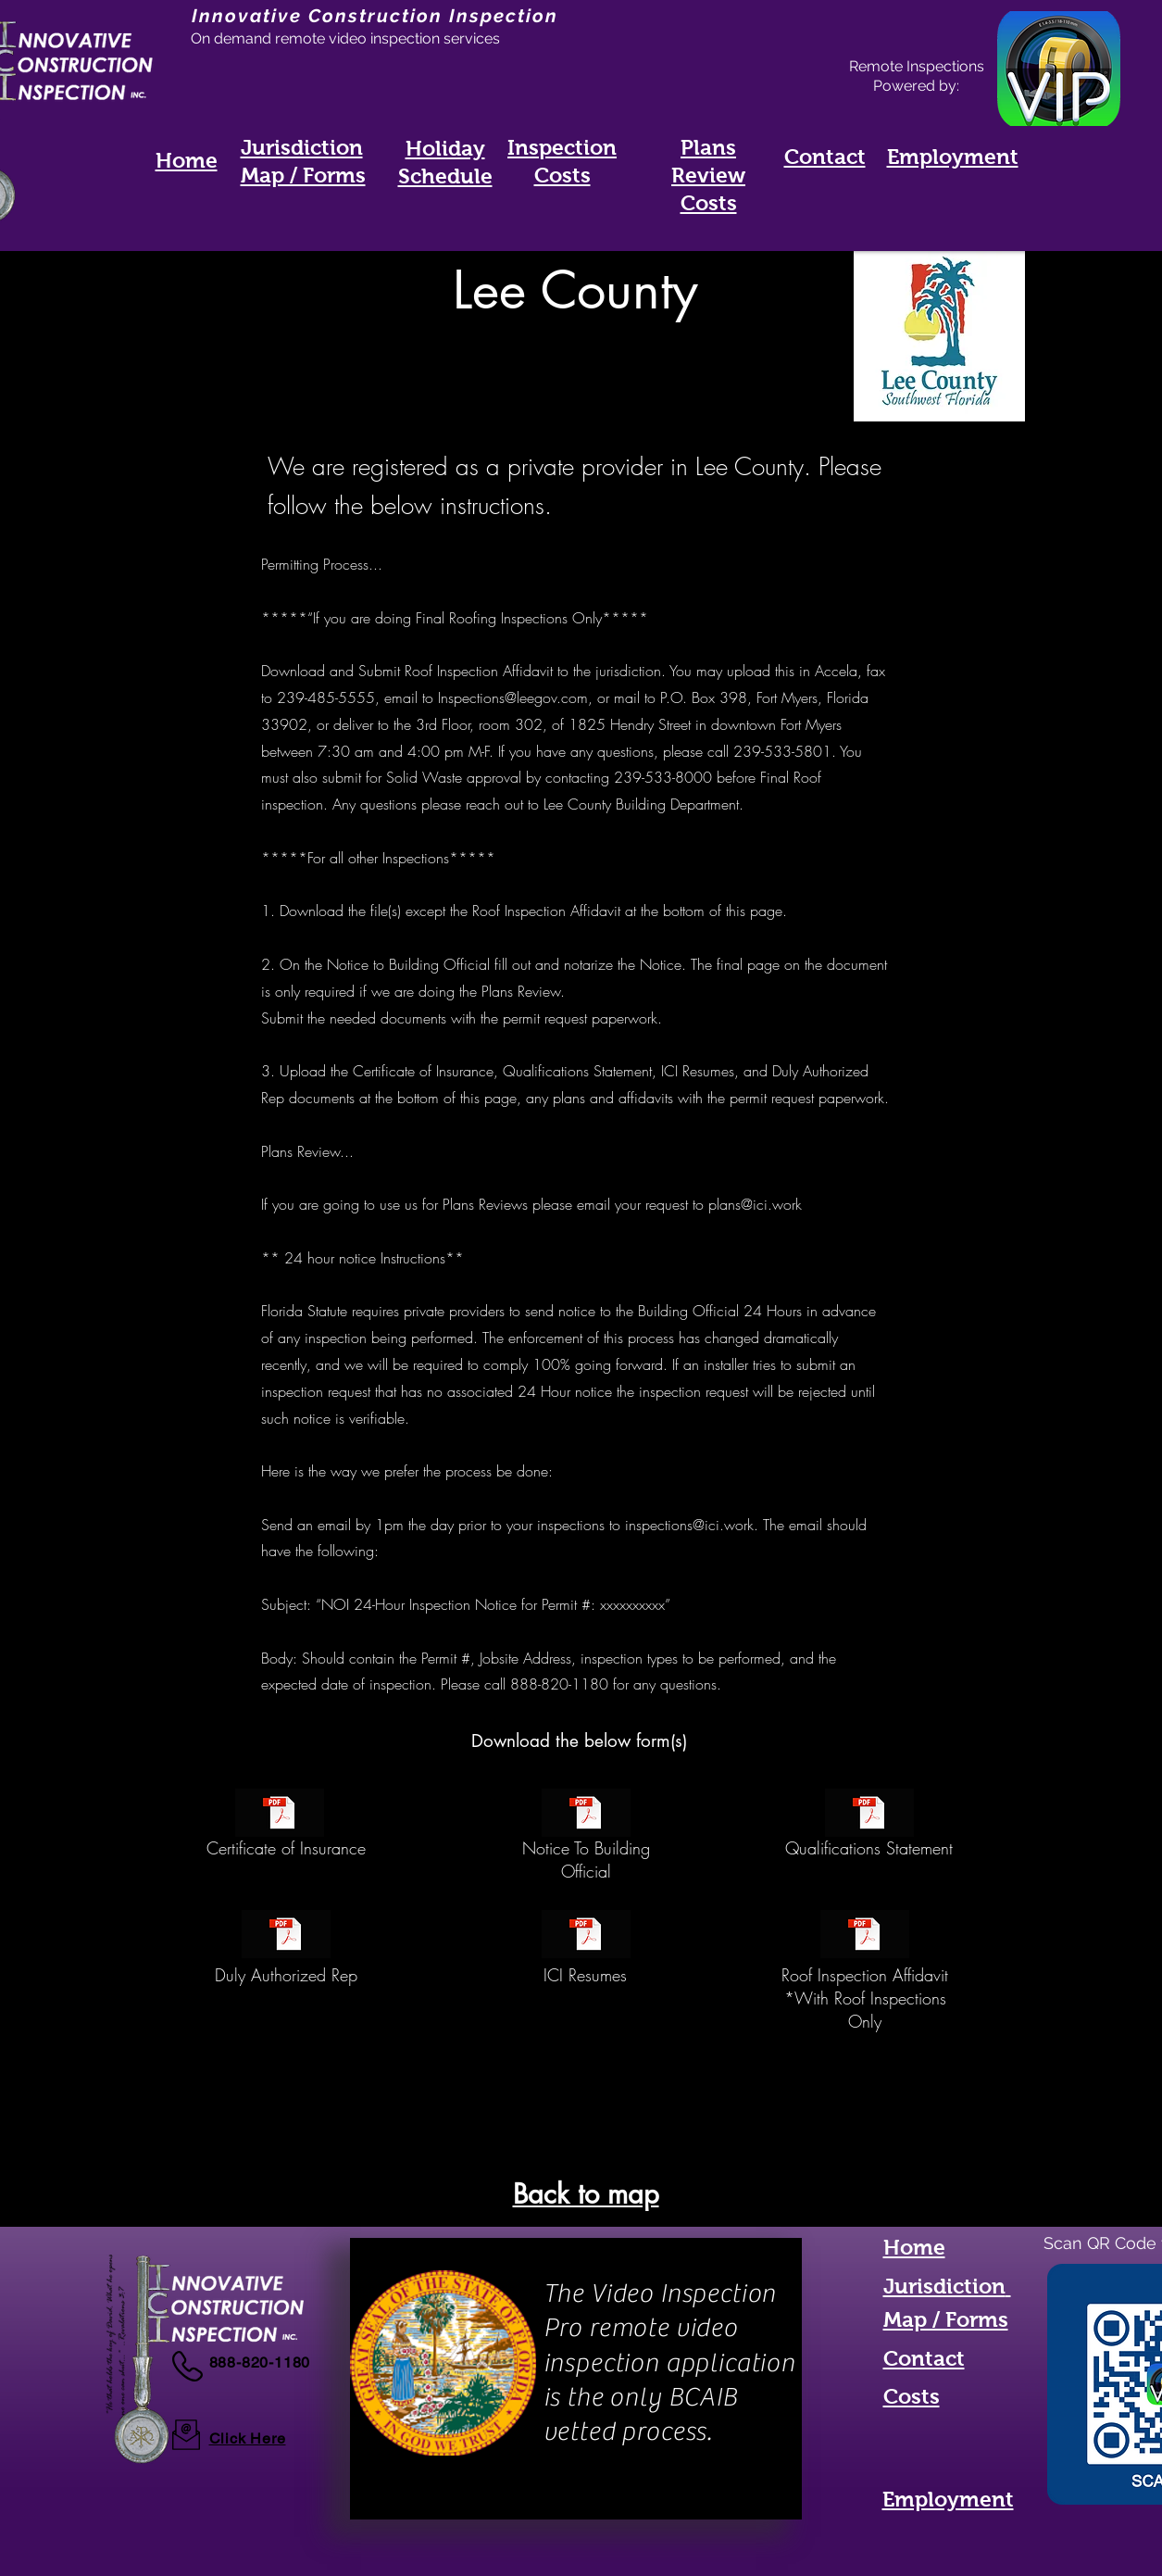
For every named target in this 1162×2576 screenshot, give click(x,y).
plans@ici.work (755, 1204)
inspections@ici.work (689, 1524)
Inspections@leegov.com (513, 697)
